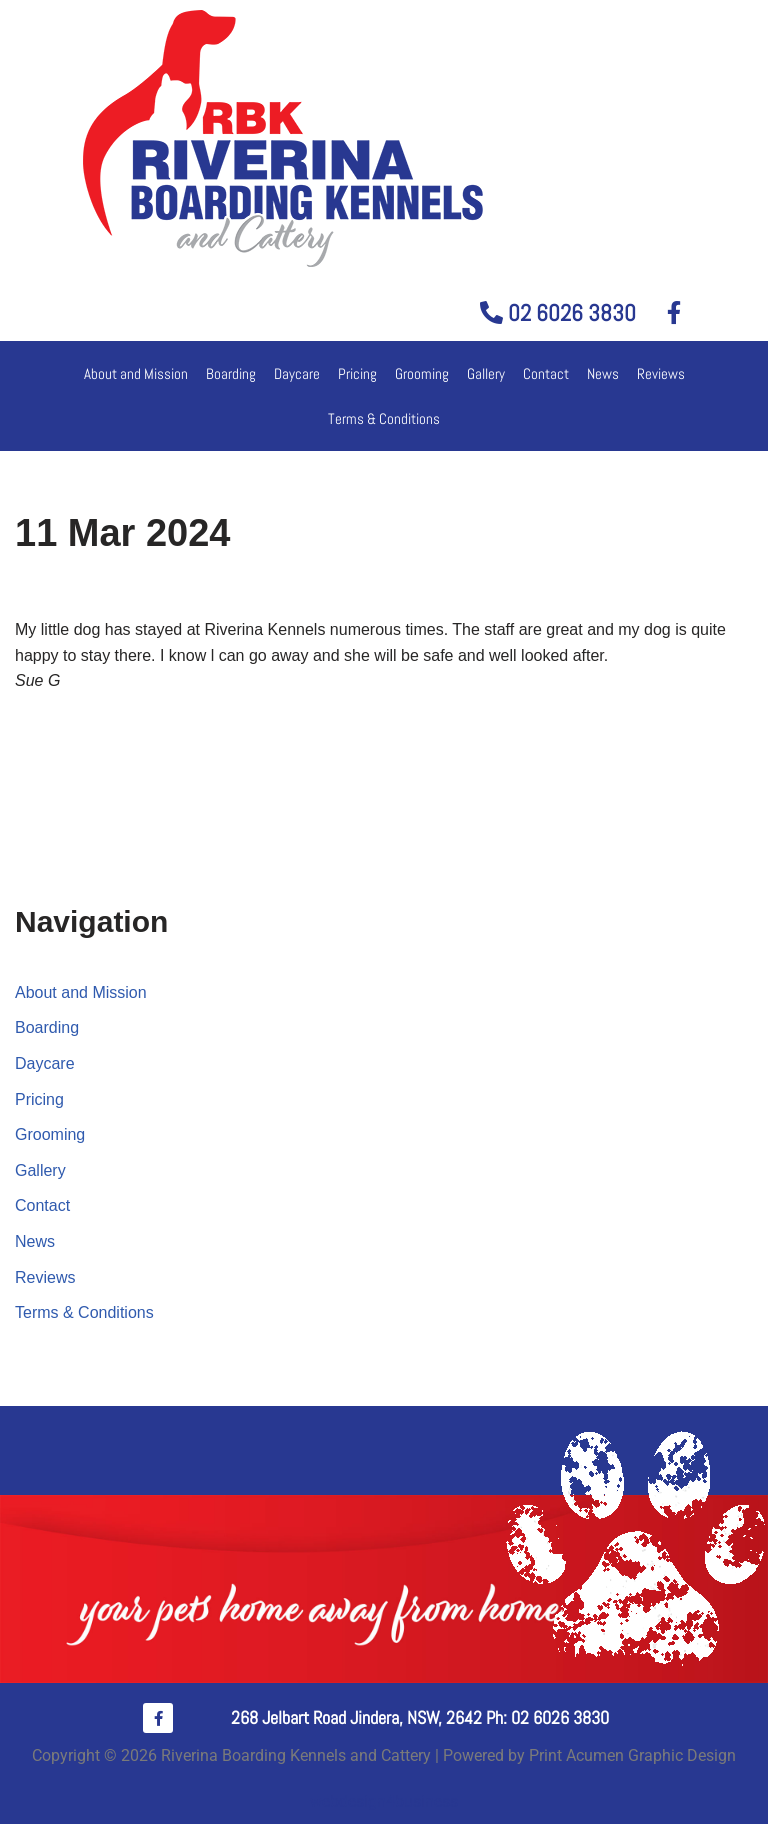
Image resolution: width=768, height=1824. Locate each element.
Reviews (661, 373)
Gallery (486, 373)
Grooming (422, 373)
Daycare (297, 373)
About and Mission (136, 373)
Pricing (357, 373)
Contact (546, 373)
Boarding (231, 373)
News (603, 373)
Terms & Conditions (384, 418)
